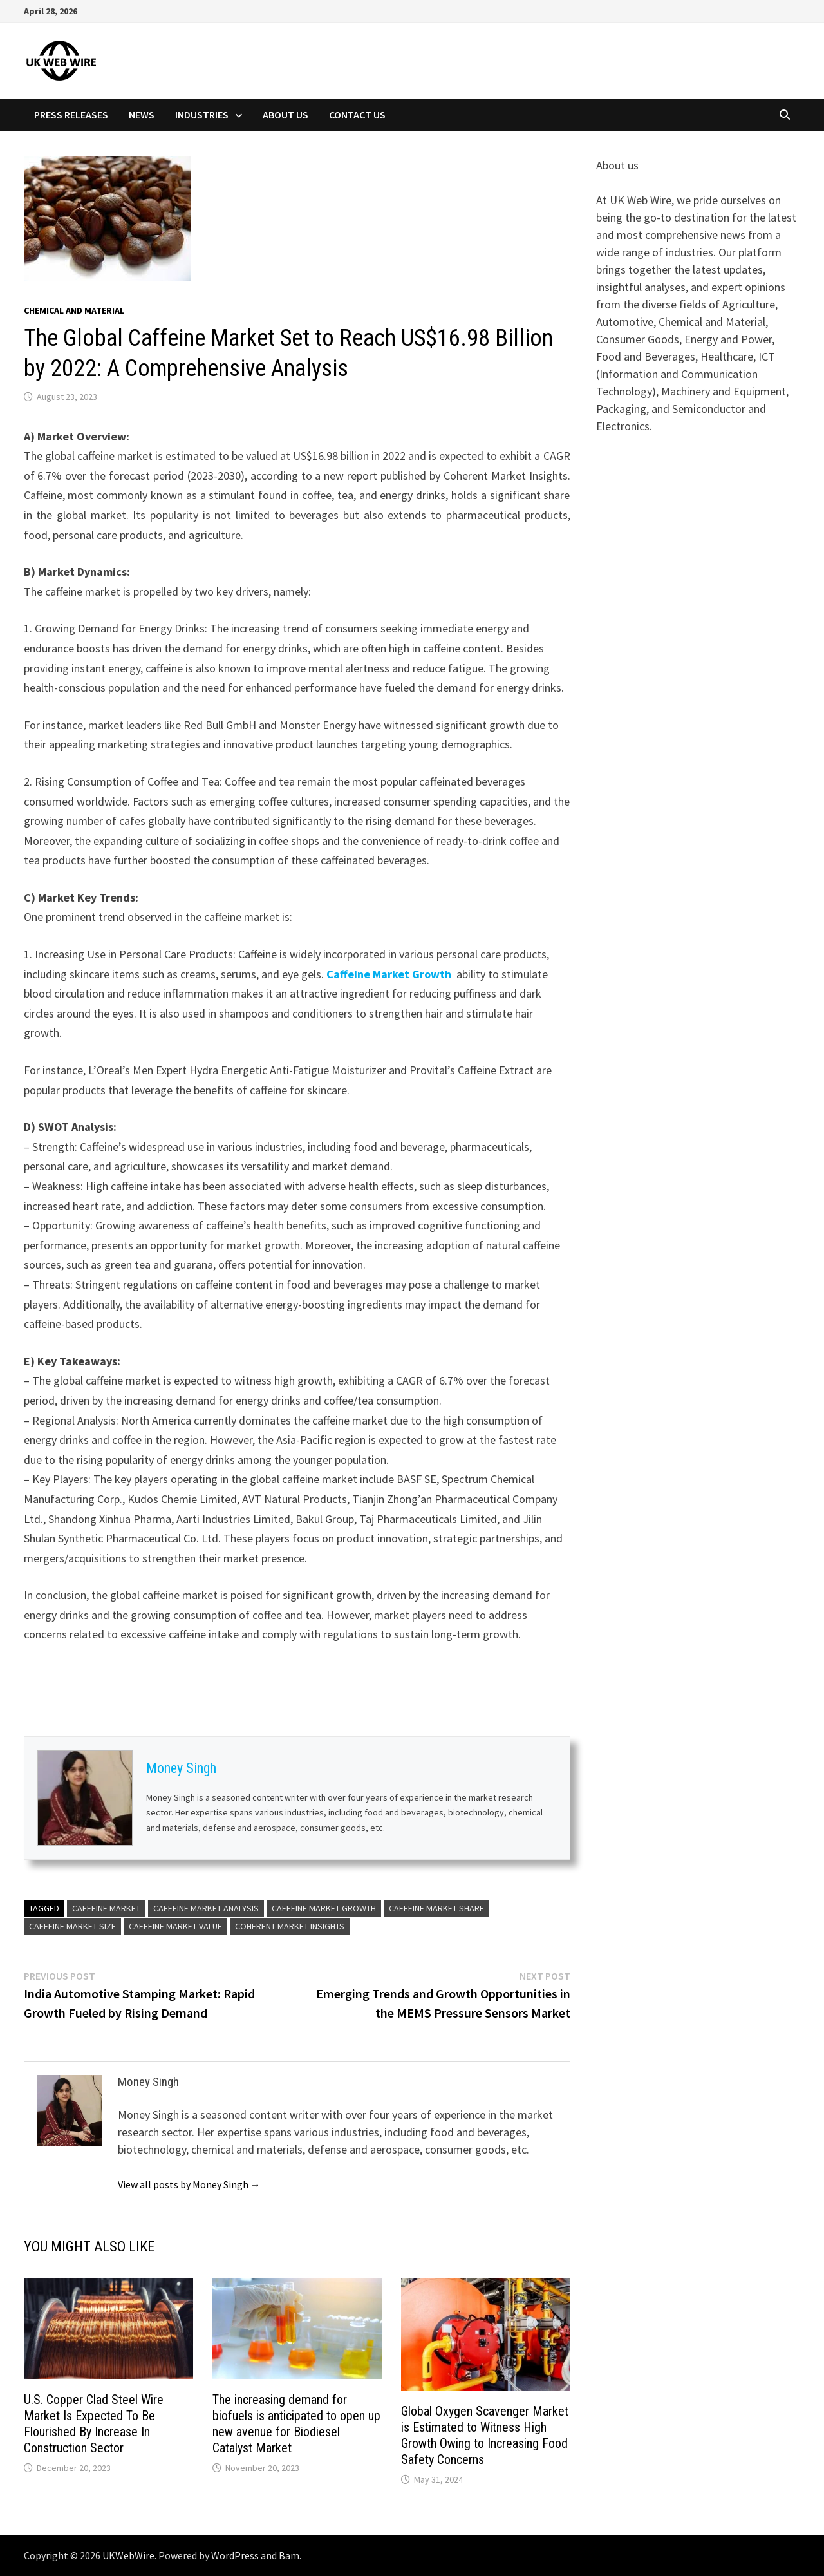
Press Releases (71, 114)
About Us (285, 114)
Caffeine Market (106, 1908)
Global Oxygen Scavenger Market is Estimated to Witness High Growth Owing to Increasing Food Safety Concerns (484, 2435)
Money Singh (181, 1768)
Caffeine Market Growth (388, 974)
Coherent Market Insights (289, 1926)
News (141, 114)
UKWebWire (128, 2555)
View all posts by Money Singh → (189, 2184)
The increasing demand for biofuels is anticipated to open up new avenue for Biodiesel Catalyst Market (296, 2424)
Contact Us (357, 114)
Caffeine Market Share (436, 1908)
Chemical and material (74, 310)
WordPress (235, 2555)
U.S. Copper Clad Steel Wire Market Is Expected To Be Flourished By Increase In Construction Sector (94, 2424)
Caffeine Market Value (175, 1926)
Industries (202, 114)
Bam (289, 2555)
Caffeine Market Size (72, 1926)
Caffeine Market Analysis (206, 1908)
